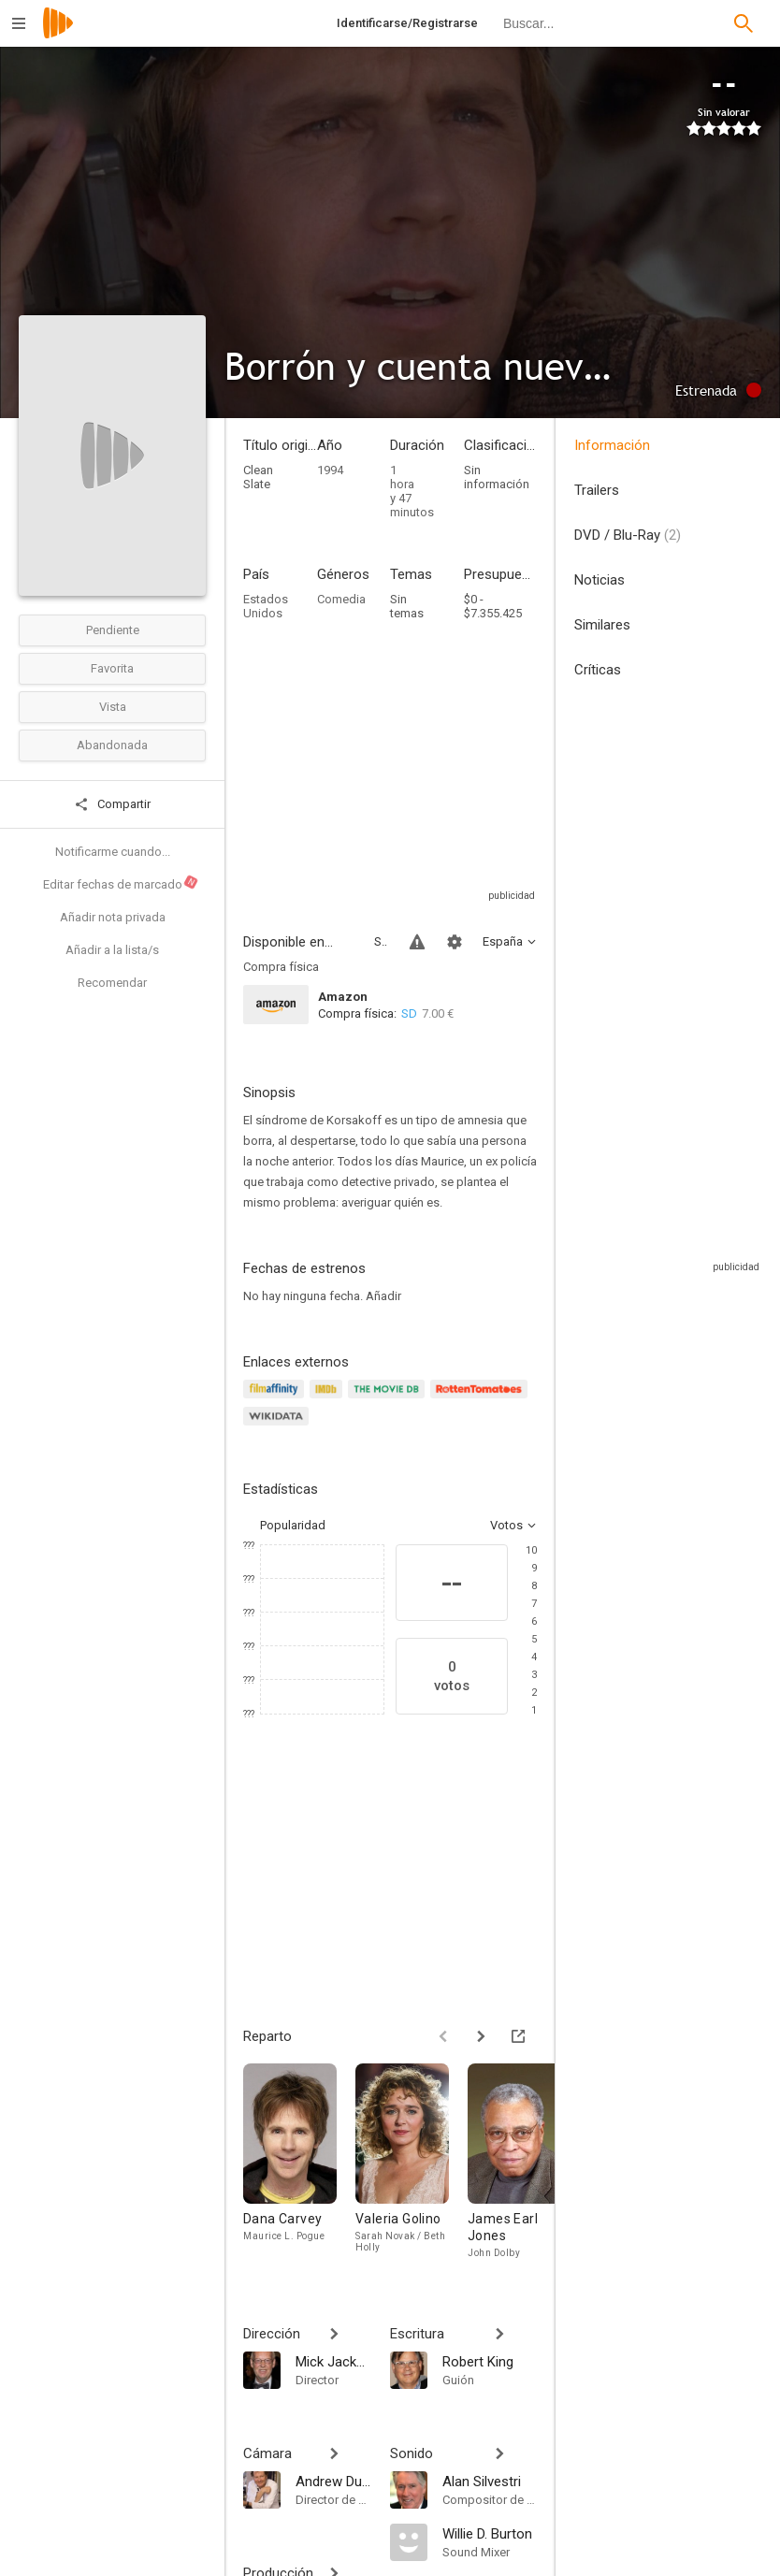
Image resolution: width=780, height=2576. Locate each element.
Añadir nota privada (113, 917)
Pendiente (112, 630)
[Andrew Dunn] (333, 2480)
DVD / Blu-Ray (627, 535)
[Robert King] (489, 2361)
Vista (112, 707)
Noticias (599, 580)
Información (612, 445)
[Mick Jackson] (333, 2361)
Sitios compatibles (380, 941)
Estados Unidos (265, 606)
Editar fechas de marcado (121, 883)
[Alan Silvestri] (489, 2480)
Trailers (596, 490)
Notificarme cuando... (112, 852)
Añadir (383, 1296)
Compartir (112, 804)
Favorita (112, 668)
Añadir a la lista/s (112, 950)
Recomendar (112, 983)
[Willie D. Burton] (489, 2533)
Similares (602, 624)
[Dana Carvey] (299, 2162)
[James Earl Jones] (524, 2162)
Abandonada (112, 745)
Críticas (597, 669)
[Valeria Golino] (411, 2162)
